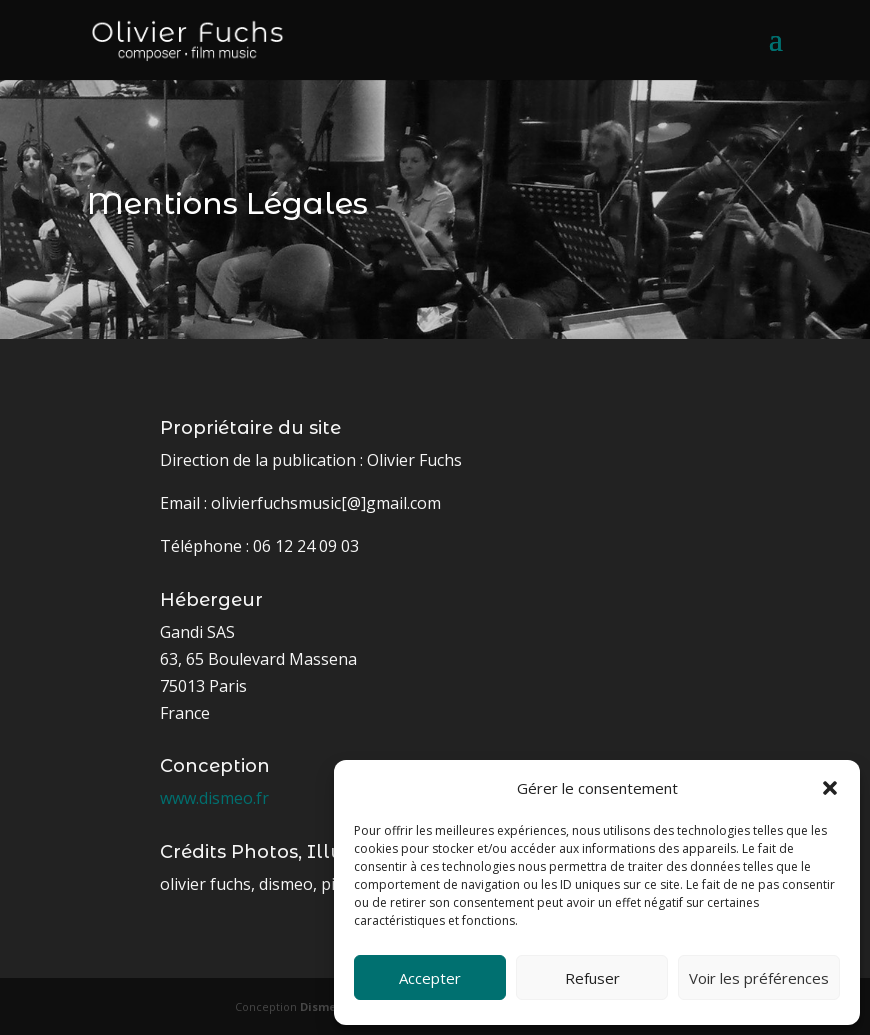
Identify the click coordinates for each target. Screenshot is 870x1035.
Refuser (592, 978)
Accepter (430, 978)
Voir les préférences (759, 978)
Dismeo (321, 1006)
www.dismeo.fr (214, 798)
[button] (830, 788)
